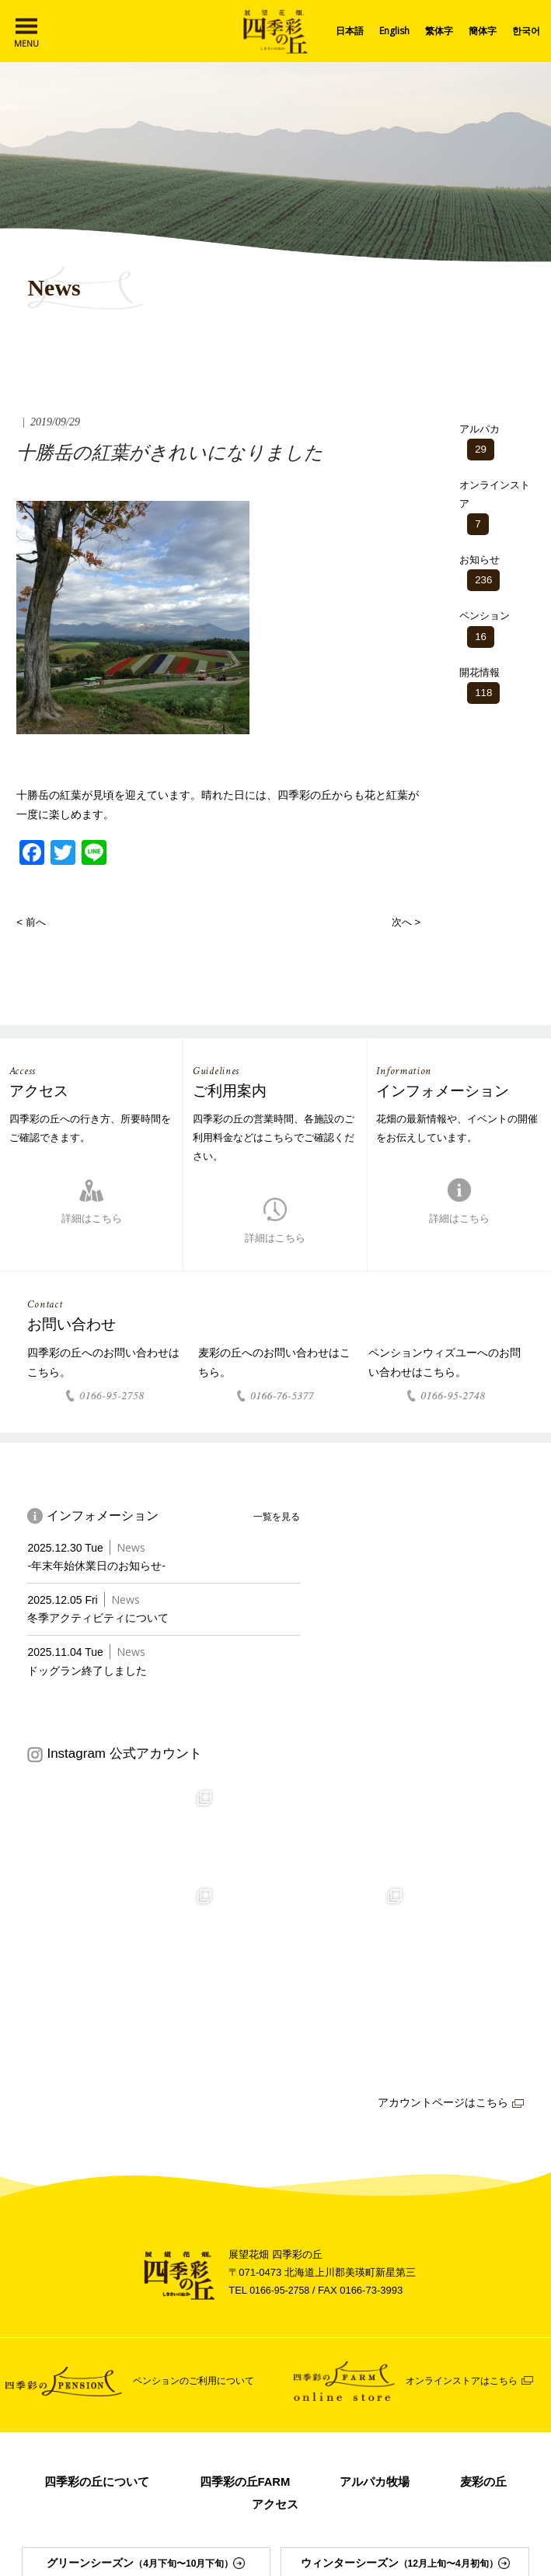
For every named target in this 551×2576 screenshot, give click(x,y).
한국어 (526, 30)
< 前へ (31, 921)
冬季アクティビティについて (103, 1621)
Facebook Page (275, 2507)
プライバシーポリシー (466, 2436)
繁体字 (439, 30)
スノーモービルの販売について (325, 2436)
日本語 (350, 30)
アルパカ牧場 (429, 2289)
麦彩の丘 (225, 2312)
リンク (219, 2436)
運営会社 (165, 2436)
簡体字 (483, 30)
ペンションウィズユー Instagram (275, 2528)
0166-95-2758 (280, 2098)
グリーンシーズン (145, 2373)
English (394, 30)
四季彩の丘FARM (294, 2289)
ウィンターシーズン (405, 2373)
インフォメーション (79, 2436)
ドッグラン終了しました (91, 1673)
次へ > (404, 921)
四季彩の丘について (140, 2289)
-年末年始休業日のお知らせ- (101, 1569)
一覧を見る (274, 1519)
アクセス (325, 2312)
